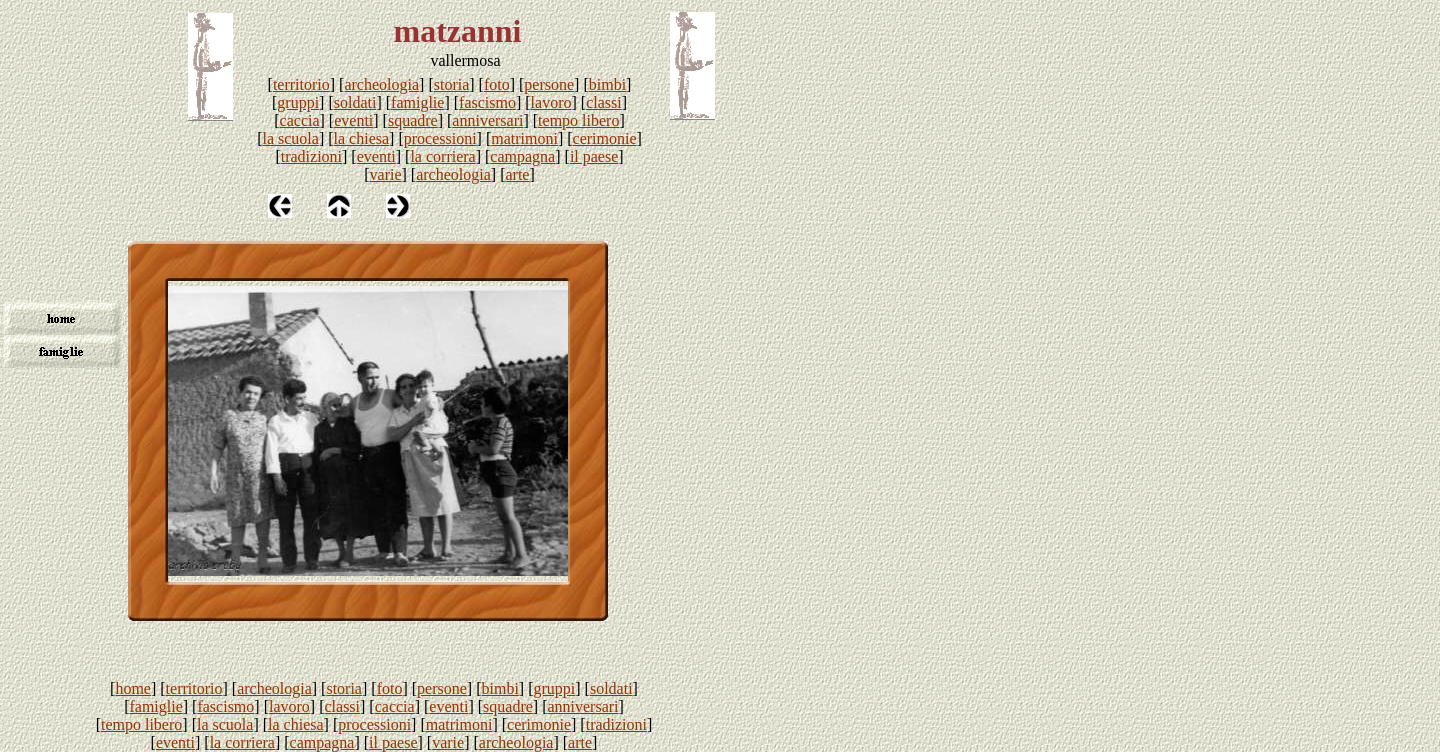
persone (549, 84)
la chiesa (362, 138)
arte (517, 174)
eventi (353, 120)
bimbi (607, 84)
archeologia (381, 84)
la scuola (290, 138)
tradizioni (311, 156)
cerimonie (605, 138)
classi (604, 102)
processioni (440, 138)
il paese (594, 156)
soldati (355, 102)
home (133, 688)
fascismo (487, 102)
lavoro (551, 102)
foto (497, 84)
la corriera (442, 156)
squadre (413, 120)
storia (452, 84)
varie (386, 174)
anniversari (487, 120)
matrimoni (524, 138)
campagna (522, 156)
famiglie (417, 102)
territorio (301, 84)
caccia (300, 120)
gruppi (298, 102)
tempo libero (578, 120)
